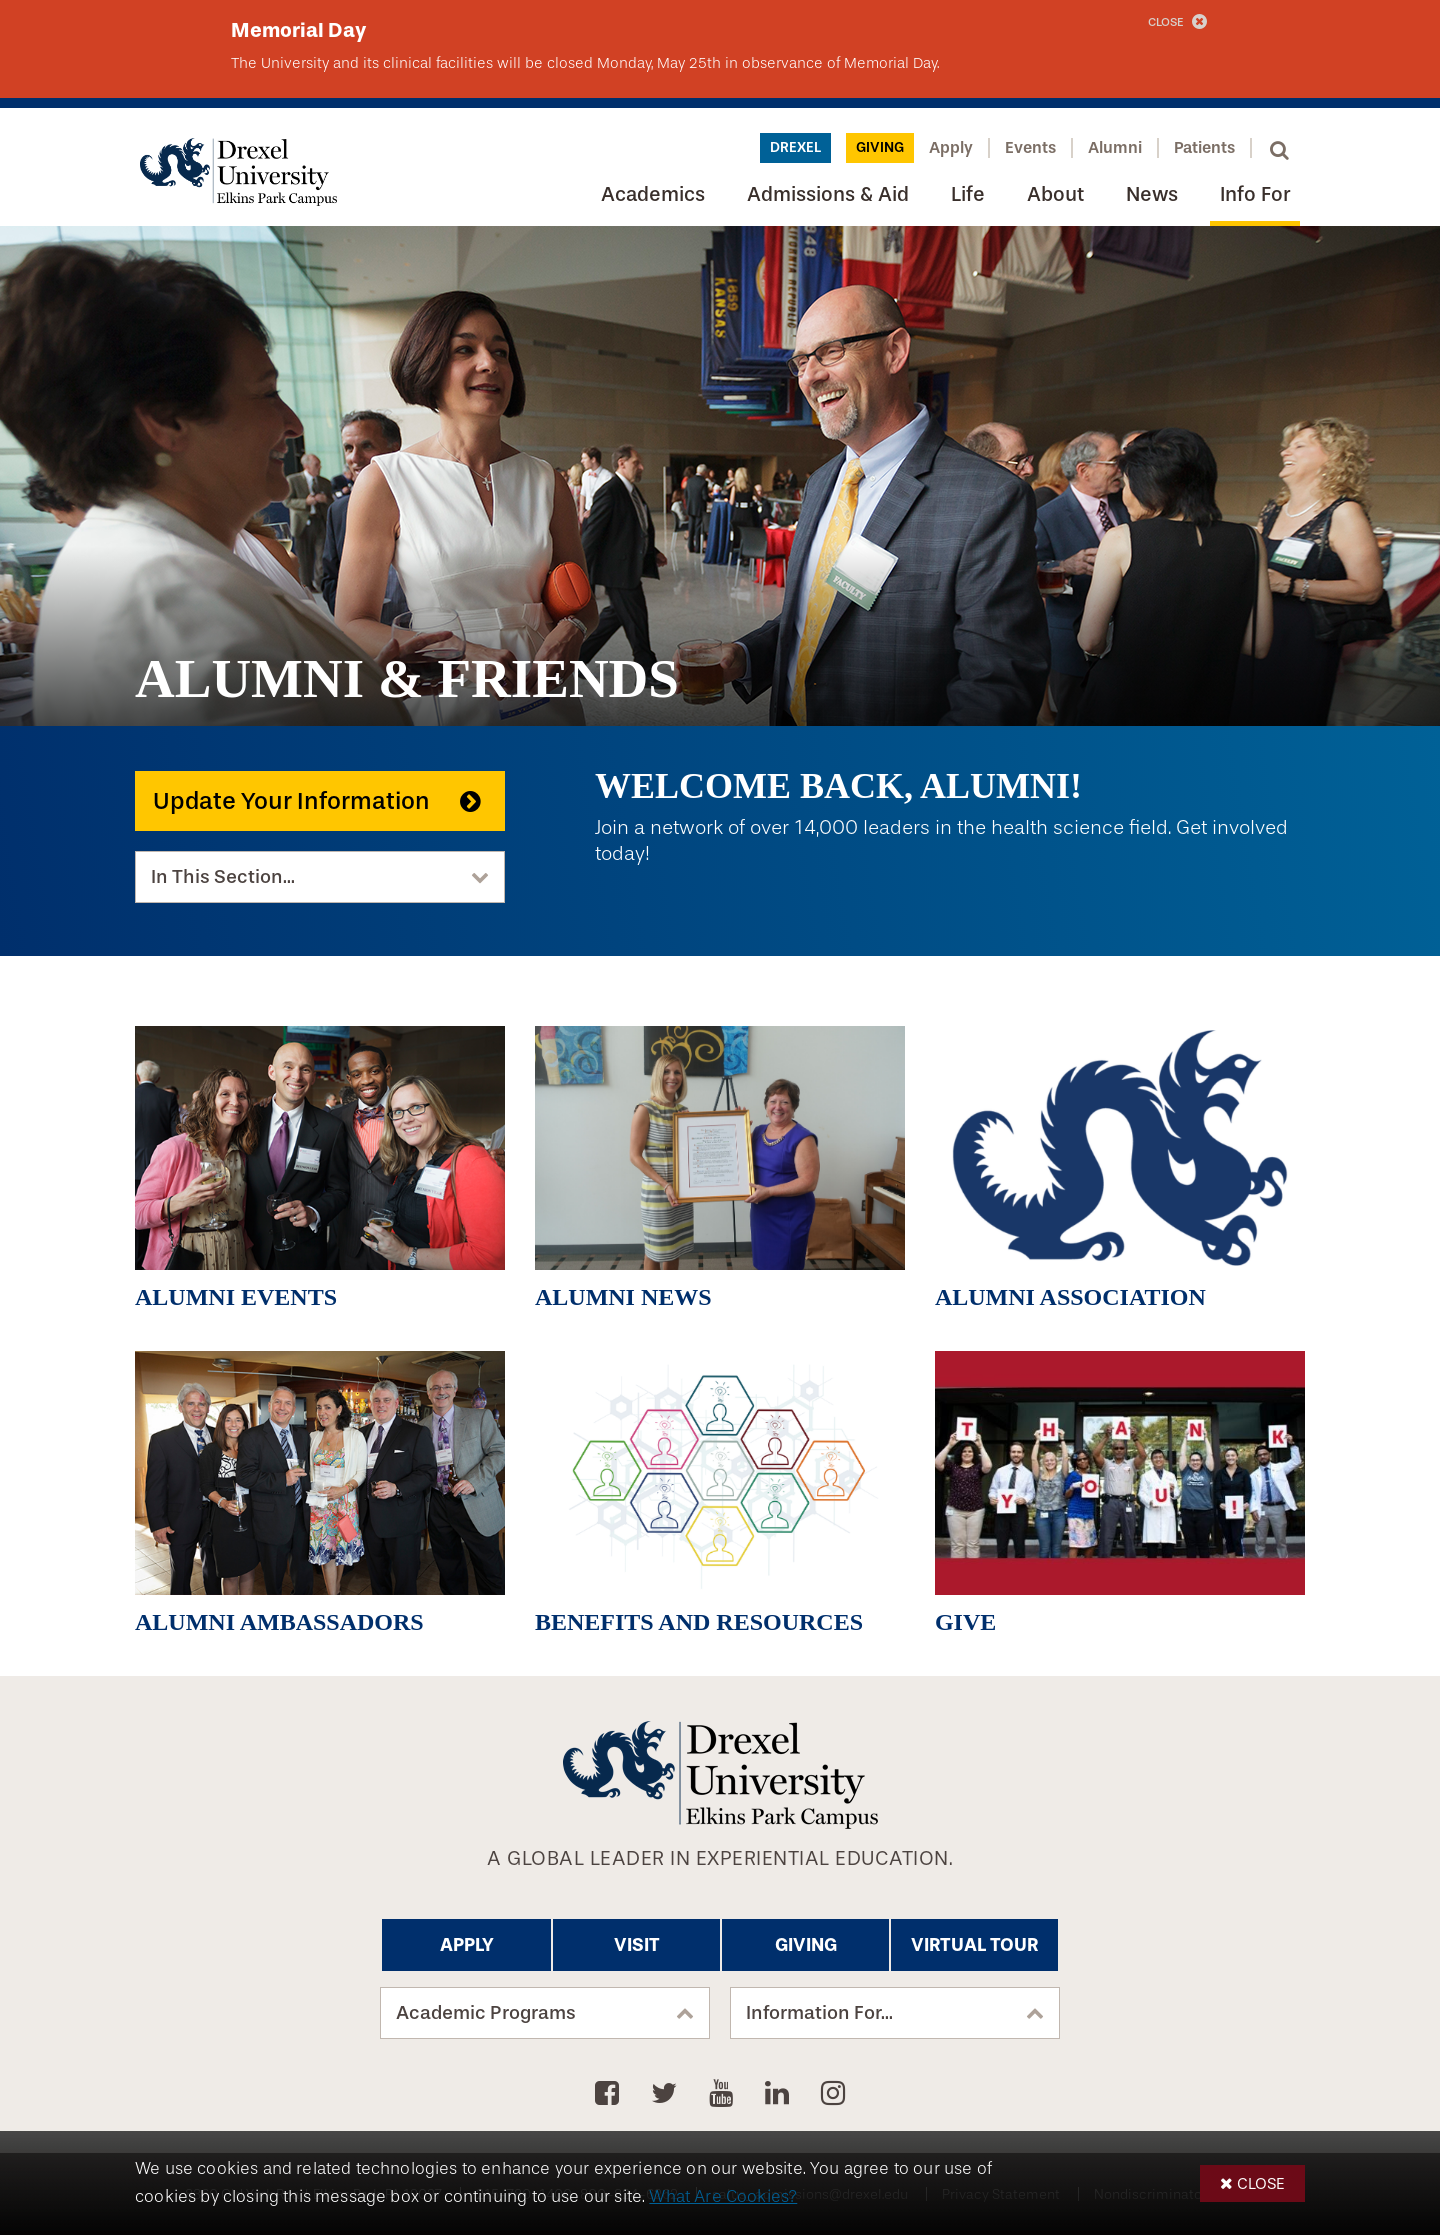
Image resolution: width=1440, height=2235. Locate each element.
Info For (1255, 194)
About (1055, 194)
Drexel (795, 147)
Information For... (819, 2013)
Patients (1204, 147)
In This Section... (223, 877)
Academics (653, 194)
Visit (637, 1945)
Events (1030, 147)
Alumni (1115, 147)
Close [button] (1261, 2183)
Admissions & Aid (828, 194)
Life (968, 194)
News (1152, 194)
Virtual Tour (974, 1945)
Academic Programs (486, 2013)
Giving (880, 147)
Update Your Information (291, 801)
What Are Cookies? (723, 2196)
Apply (951, 147)
